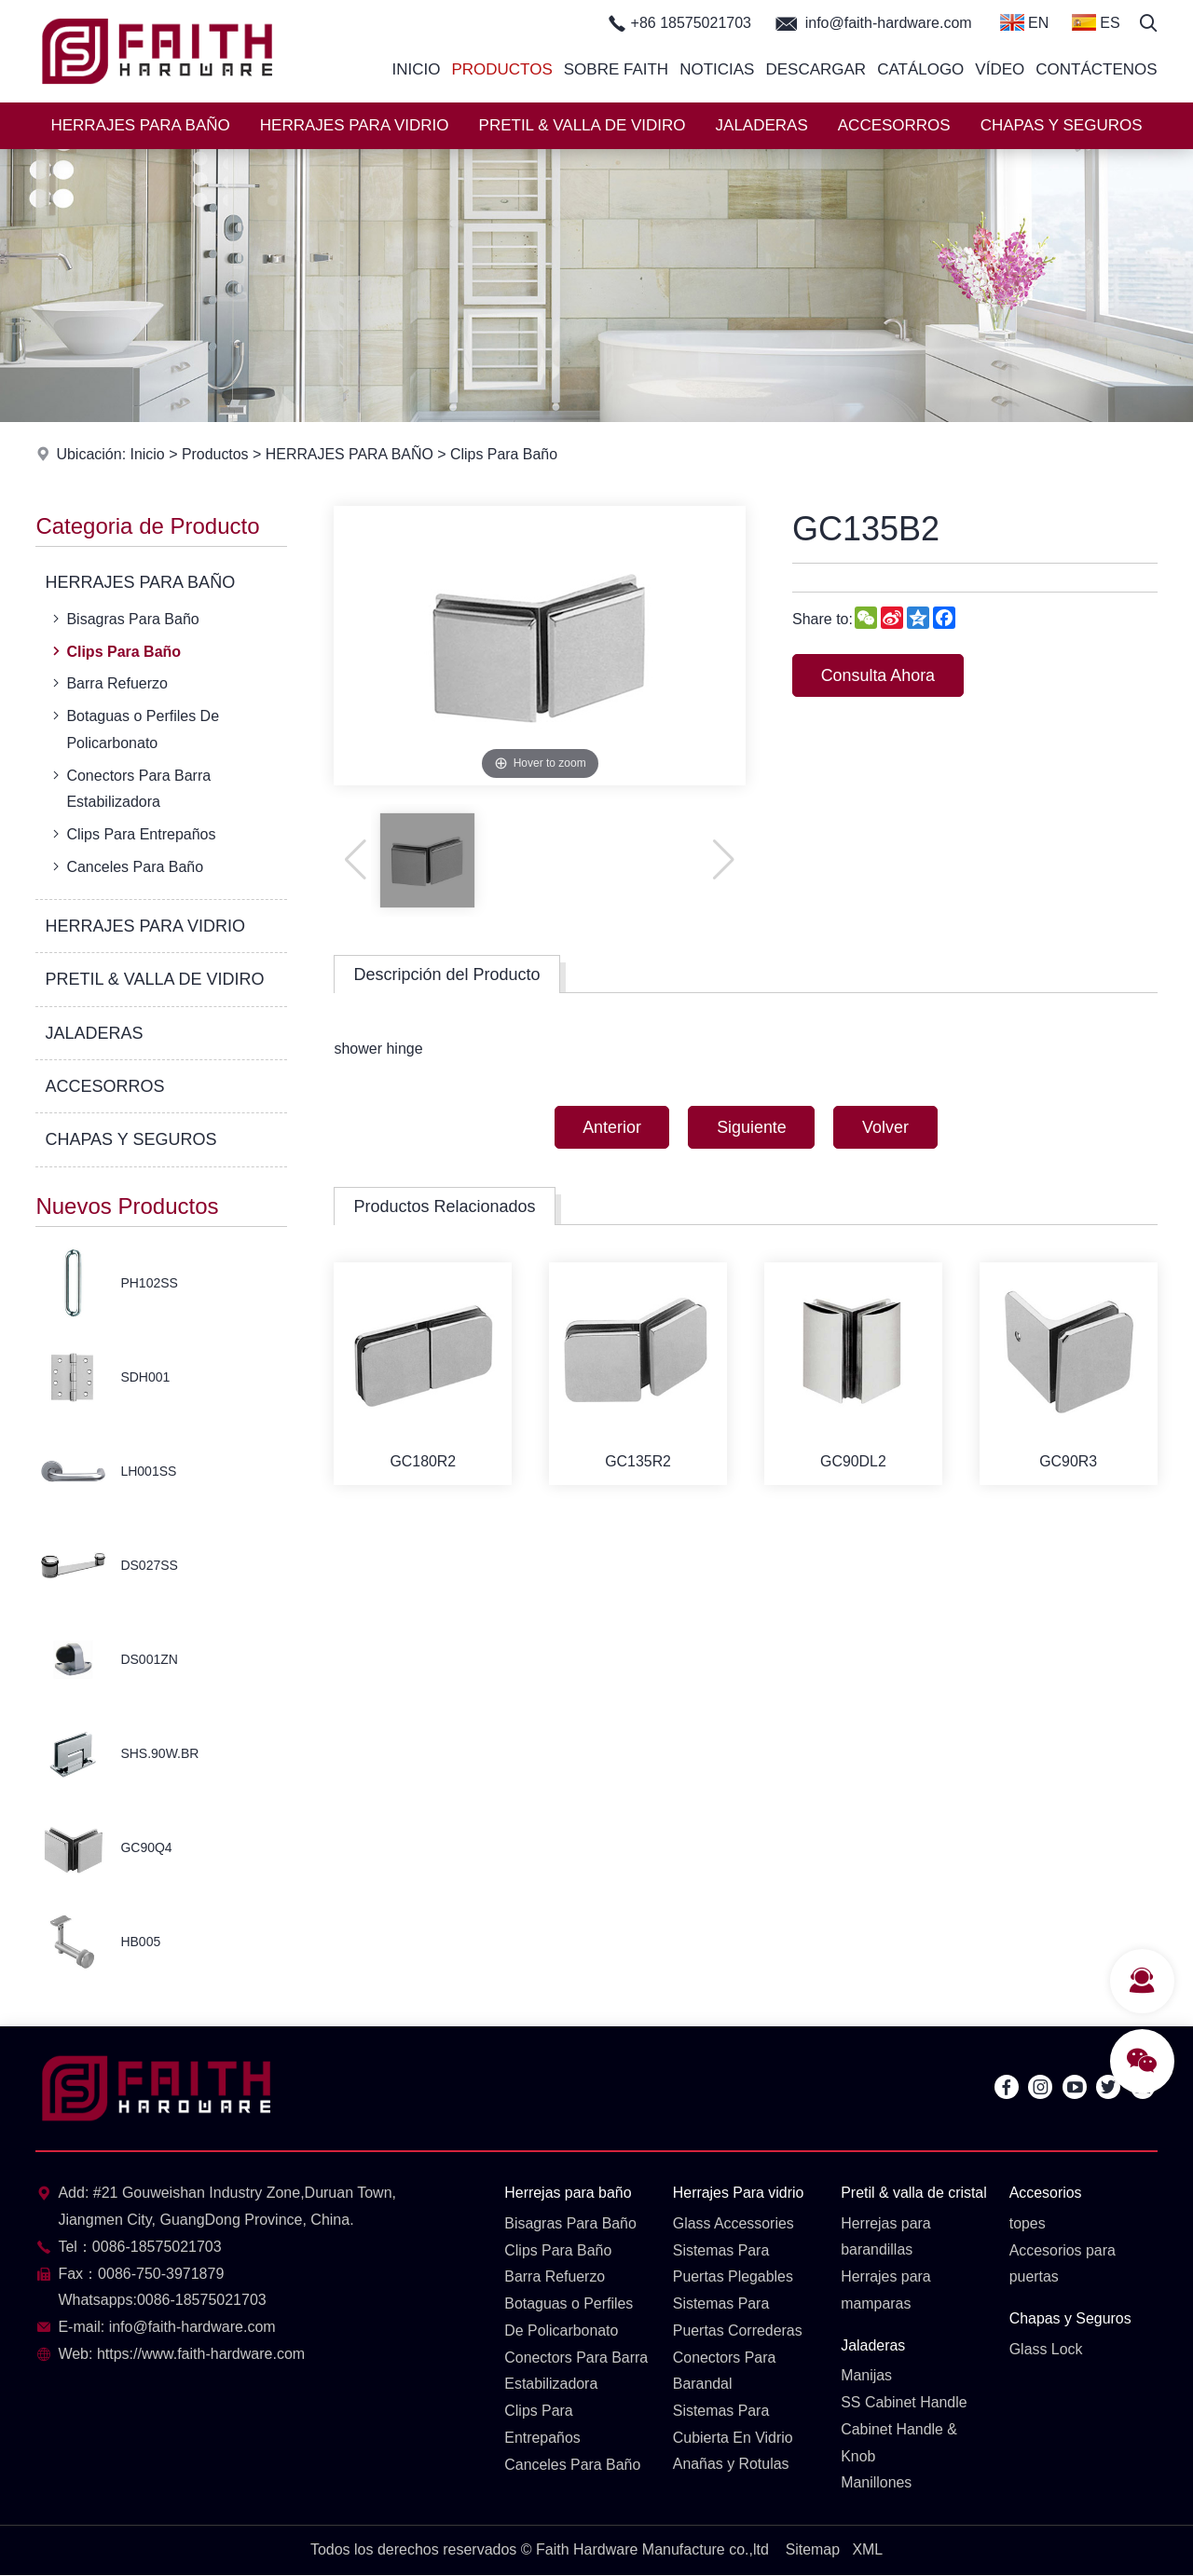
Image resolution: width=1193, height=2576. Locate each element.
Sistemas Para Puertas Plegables (733, 2263)
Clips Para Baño (506, 454)
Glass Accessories (734, 2223)
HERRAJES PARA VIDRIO (354, 125)
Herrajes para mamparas (886, 2290)
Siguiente (752, 1127)
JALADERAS (762, 125)
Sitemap (812, 2550)
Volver (886, 1127)
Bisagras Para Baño (123, 618)
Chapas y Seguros (1070, 2318)
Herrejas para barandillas (886, 2236)
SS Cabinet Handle (904, 2403)
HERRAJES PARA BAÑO (139, 125)
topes (1027, 2223)
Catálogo (920, 69)
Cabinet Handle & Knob (899, 2443)
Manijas (866, 2376)
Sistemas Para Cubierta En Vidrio (733, 2425)
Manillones (876, 2483)
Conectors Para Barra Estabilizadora (129, 787)
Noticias (716, 69)
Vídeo (999, 69)
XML (867, 2550)
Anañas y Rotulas (731, 2465)
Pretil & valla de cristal (914, 2193)
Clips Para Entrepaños (131, 834)
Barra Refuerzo (108, 683)
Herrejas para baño (568, 2193)
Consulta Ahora (878, 675)
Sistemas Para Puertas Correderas (738, 2317)
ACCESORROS (894, 125)
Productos (501, 69)
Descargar (815, 69)
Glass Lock (1046, 2349)
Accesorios (1045, 2193)
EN (1024, 22)
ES (1096, 22)
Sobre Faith (616, 69)
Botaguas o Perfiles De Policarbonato (133, 727)
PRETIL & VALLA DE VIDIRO (582, 125)
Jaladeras (873, 2345)
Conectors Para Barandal (724, 2371)
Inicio (415, 69)
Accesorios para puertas (1063, 2263)
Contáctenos (1096, 69)
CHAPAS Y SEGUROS (1061, 125)
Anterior (611, 1127)
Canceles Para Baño (125, 866)
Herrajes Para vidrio (738, 2193)
